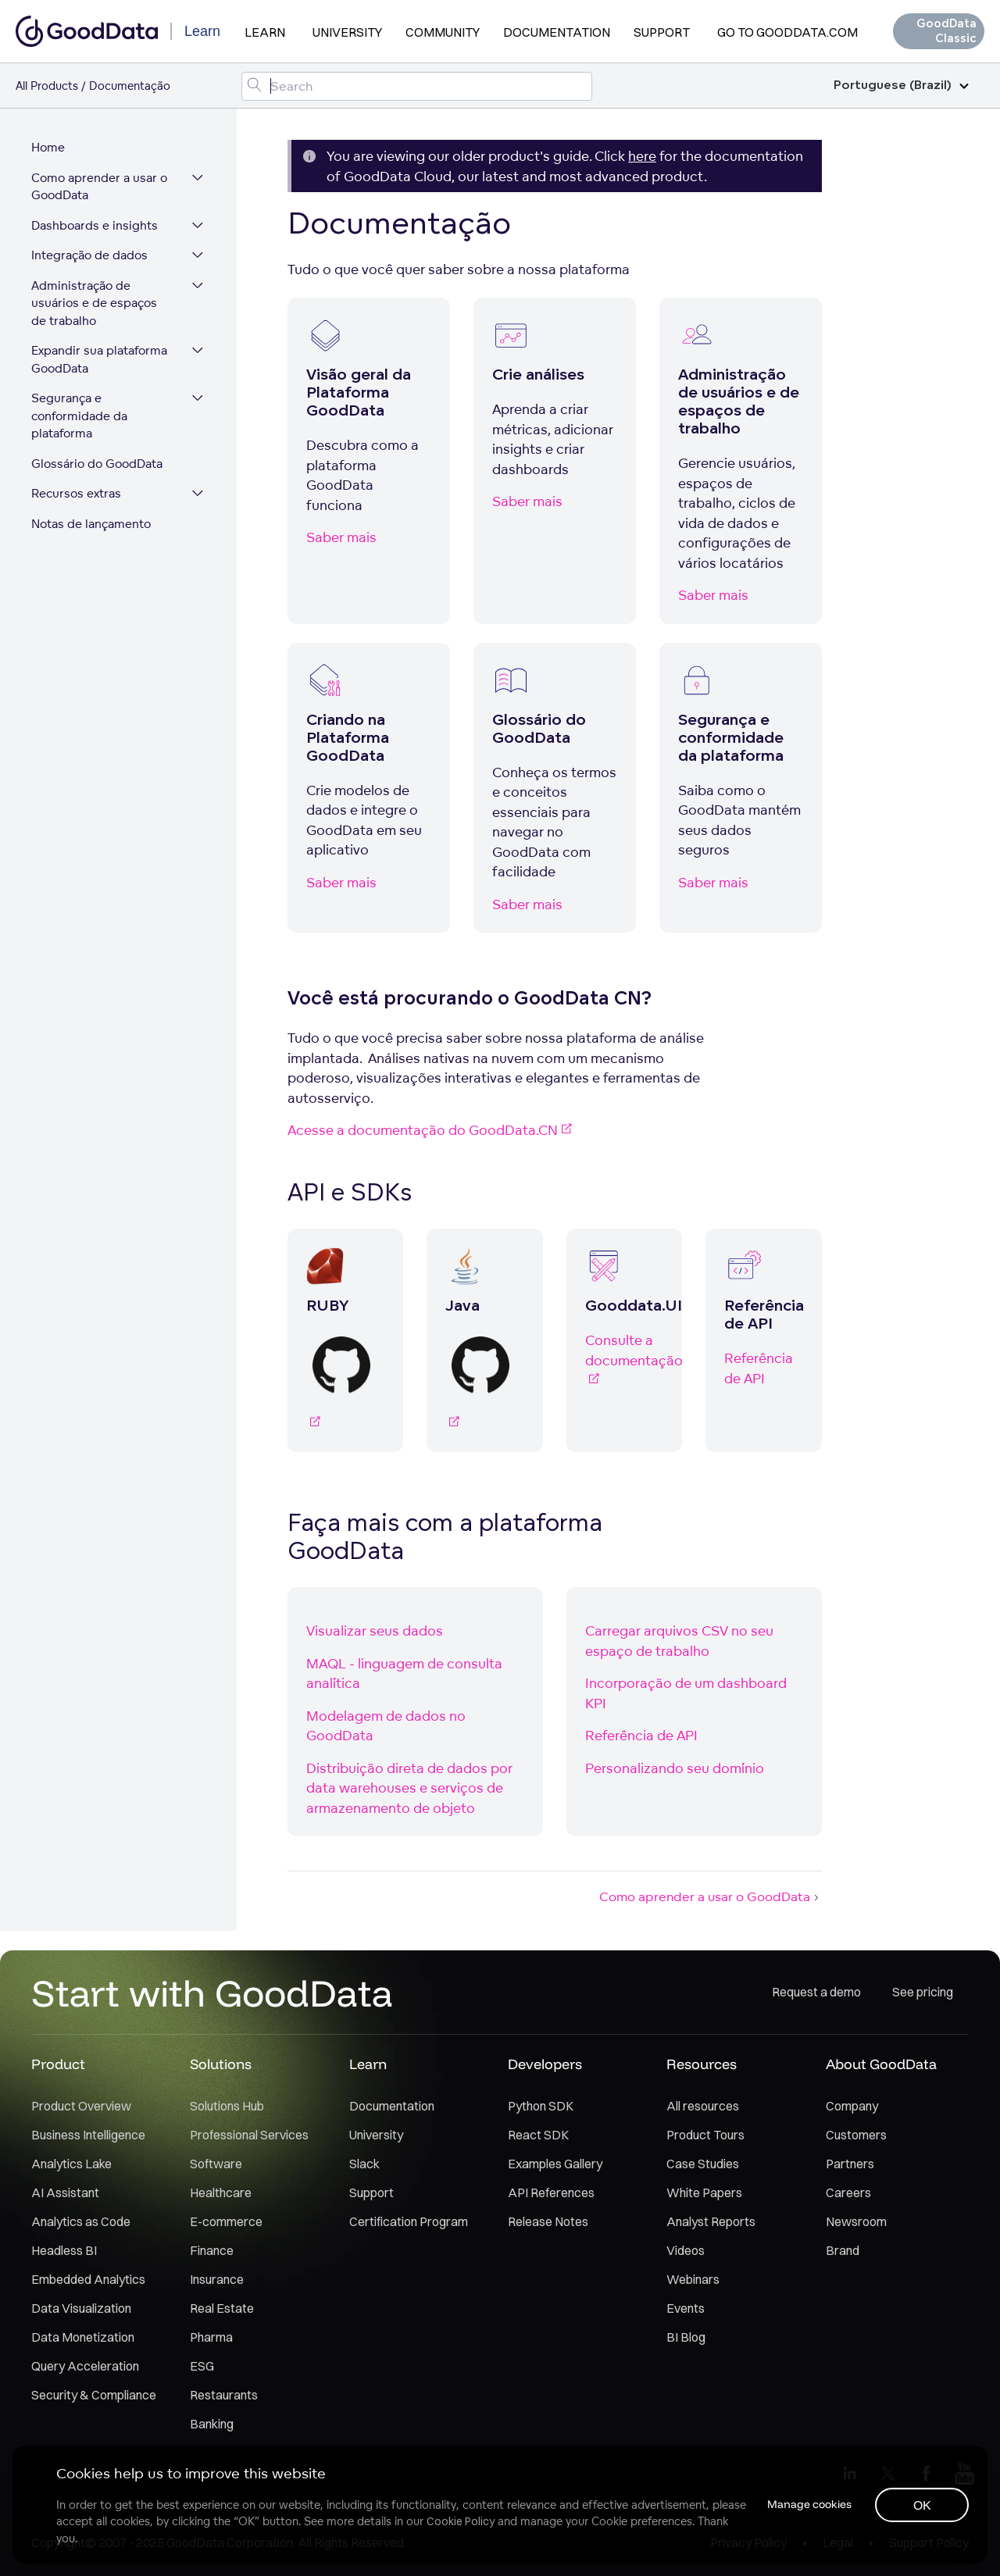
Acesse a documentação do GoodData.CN (430, 1130)
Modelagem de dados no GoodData (386, 1725)
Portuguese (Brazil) (901, 85)
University (347, 32)
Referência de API (758, 1368)
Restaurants (224, 2395)
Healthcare (221, 2193)
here (642, 156)
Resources (701, 2065)
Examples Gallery (555, 2164)
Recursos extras (76, 494)
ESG (202, 2366)
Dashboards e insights (94, 226)
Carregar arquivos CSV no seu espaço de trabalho (679, 1640)
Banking (212, 2424)
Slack (364, 2164)
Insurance (217, 2280)
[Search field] (417, 86)
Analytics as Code (80, 2222)
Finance (212, 2251)
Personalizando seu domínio (674, 1768)
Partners (850, 2164)
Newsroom (856, 2222)
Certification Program (408, 2222)
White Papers (704, 2193)
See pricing (922, 1993)
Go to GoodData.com (787, 32)
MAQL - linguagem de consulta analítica (404, 1673)
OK (922, 2505)
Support (662, 32)
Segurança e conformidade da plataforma (79, 416)
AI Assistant (65, 2193)
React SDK (538, 2135)
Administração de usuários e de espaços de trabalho (94, 304)
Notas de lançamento (91, 524)
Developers (545, 2065)
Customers (856, 2135)
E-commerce (226, 2222)
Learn (265, 32)
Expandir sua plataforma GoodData (99, 360)
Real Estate (222, 2309)
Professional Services (249, 2135)
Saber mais (341, 537)
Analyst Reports (710, 2222)
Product (58, 2065)
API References (551, 2193)
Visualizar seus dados (374, 1630)
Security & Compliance (93, 2395)
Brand (842, 2251)
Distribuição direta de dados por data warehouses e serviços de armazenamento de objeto (409, 1788)
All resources (702, 2106)
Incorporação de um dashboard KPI (686, 1693)
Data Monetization (82, 2338)
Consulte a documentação (624, 1360)
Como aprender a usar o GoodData (99, 187)
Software (216, 2164)
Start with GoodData (212, 1993)
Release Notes (548, 2222)
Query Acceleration (85, 2366)
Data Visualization (81, 2309)
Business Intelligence (88, 2135)
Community (442, 32)
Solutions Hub (227, 2106)
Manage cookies (808, 2504)
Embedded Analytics (88, 2280)
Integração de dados (89, 255)
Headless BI (64, 2251)
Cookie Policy (461, 2521)
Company (852, 2106)
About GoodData (881, 2065)
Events (685, 2309)
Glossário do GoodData (96, 464)
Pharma (211, 2338)
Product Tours (705, 2135)
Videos (685, 2251)
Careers (848, 2193)
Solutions (221, 2065)
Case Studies (702, 2164)
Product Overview (81, 2106)
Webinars (693, 2280)
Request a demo (816, 1993)
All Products (47, 85)
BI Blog (685, 2338)
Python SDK (540, 2106)
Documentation (556, 32)
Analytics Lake (71, 2164)
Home (48, 148)
